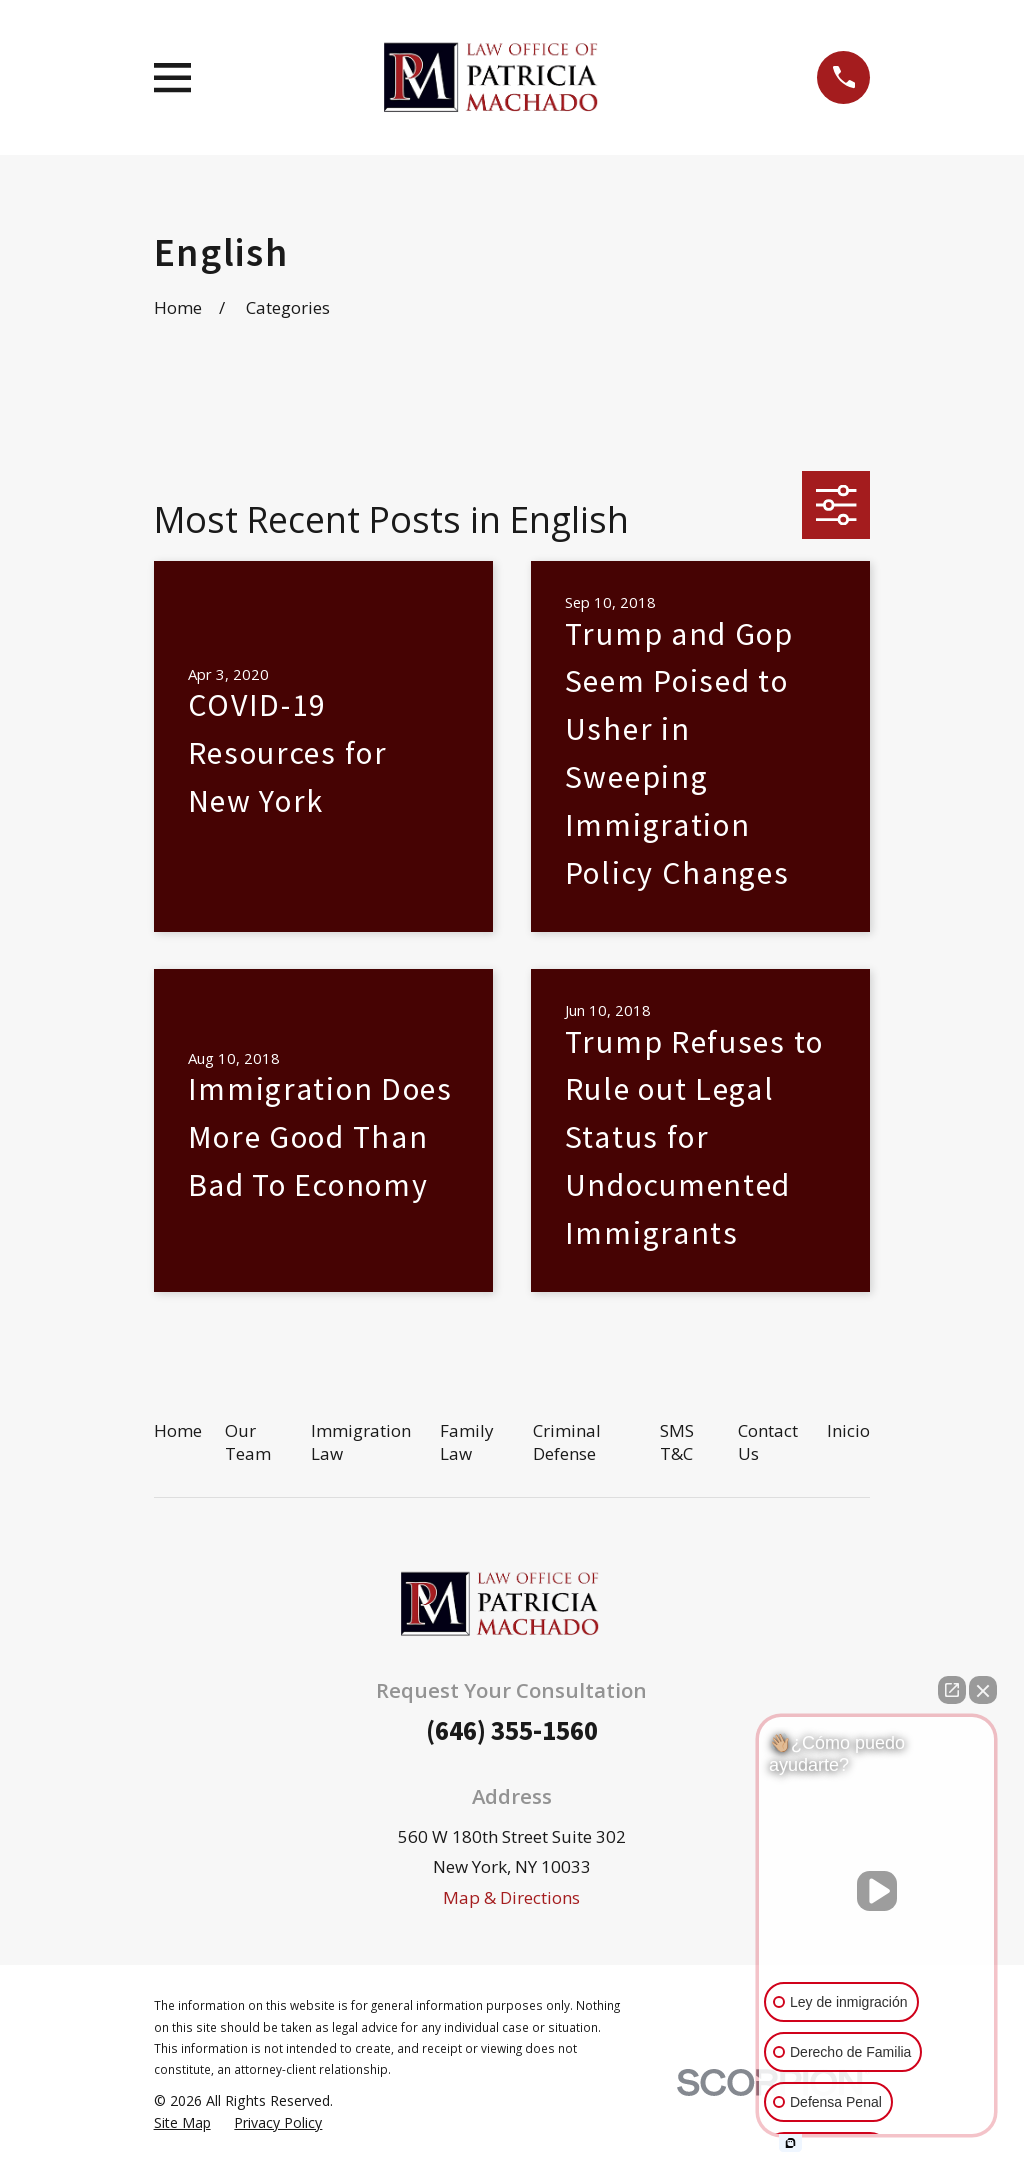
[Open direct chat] (952, 1690)
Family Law (467, 1442)
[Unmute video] (877, 1891)
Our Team (248, 1442)
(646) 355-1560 (512, 1730)
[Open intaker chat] (790, 2143)
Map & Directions (511, 1897)
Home (178, 1430)
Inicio (848, 1430)
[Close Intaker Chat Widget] (983, 1690)
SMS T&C (677, 1442)
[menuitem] (182, 2123)
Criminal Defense (567, 1442)
